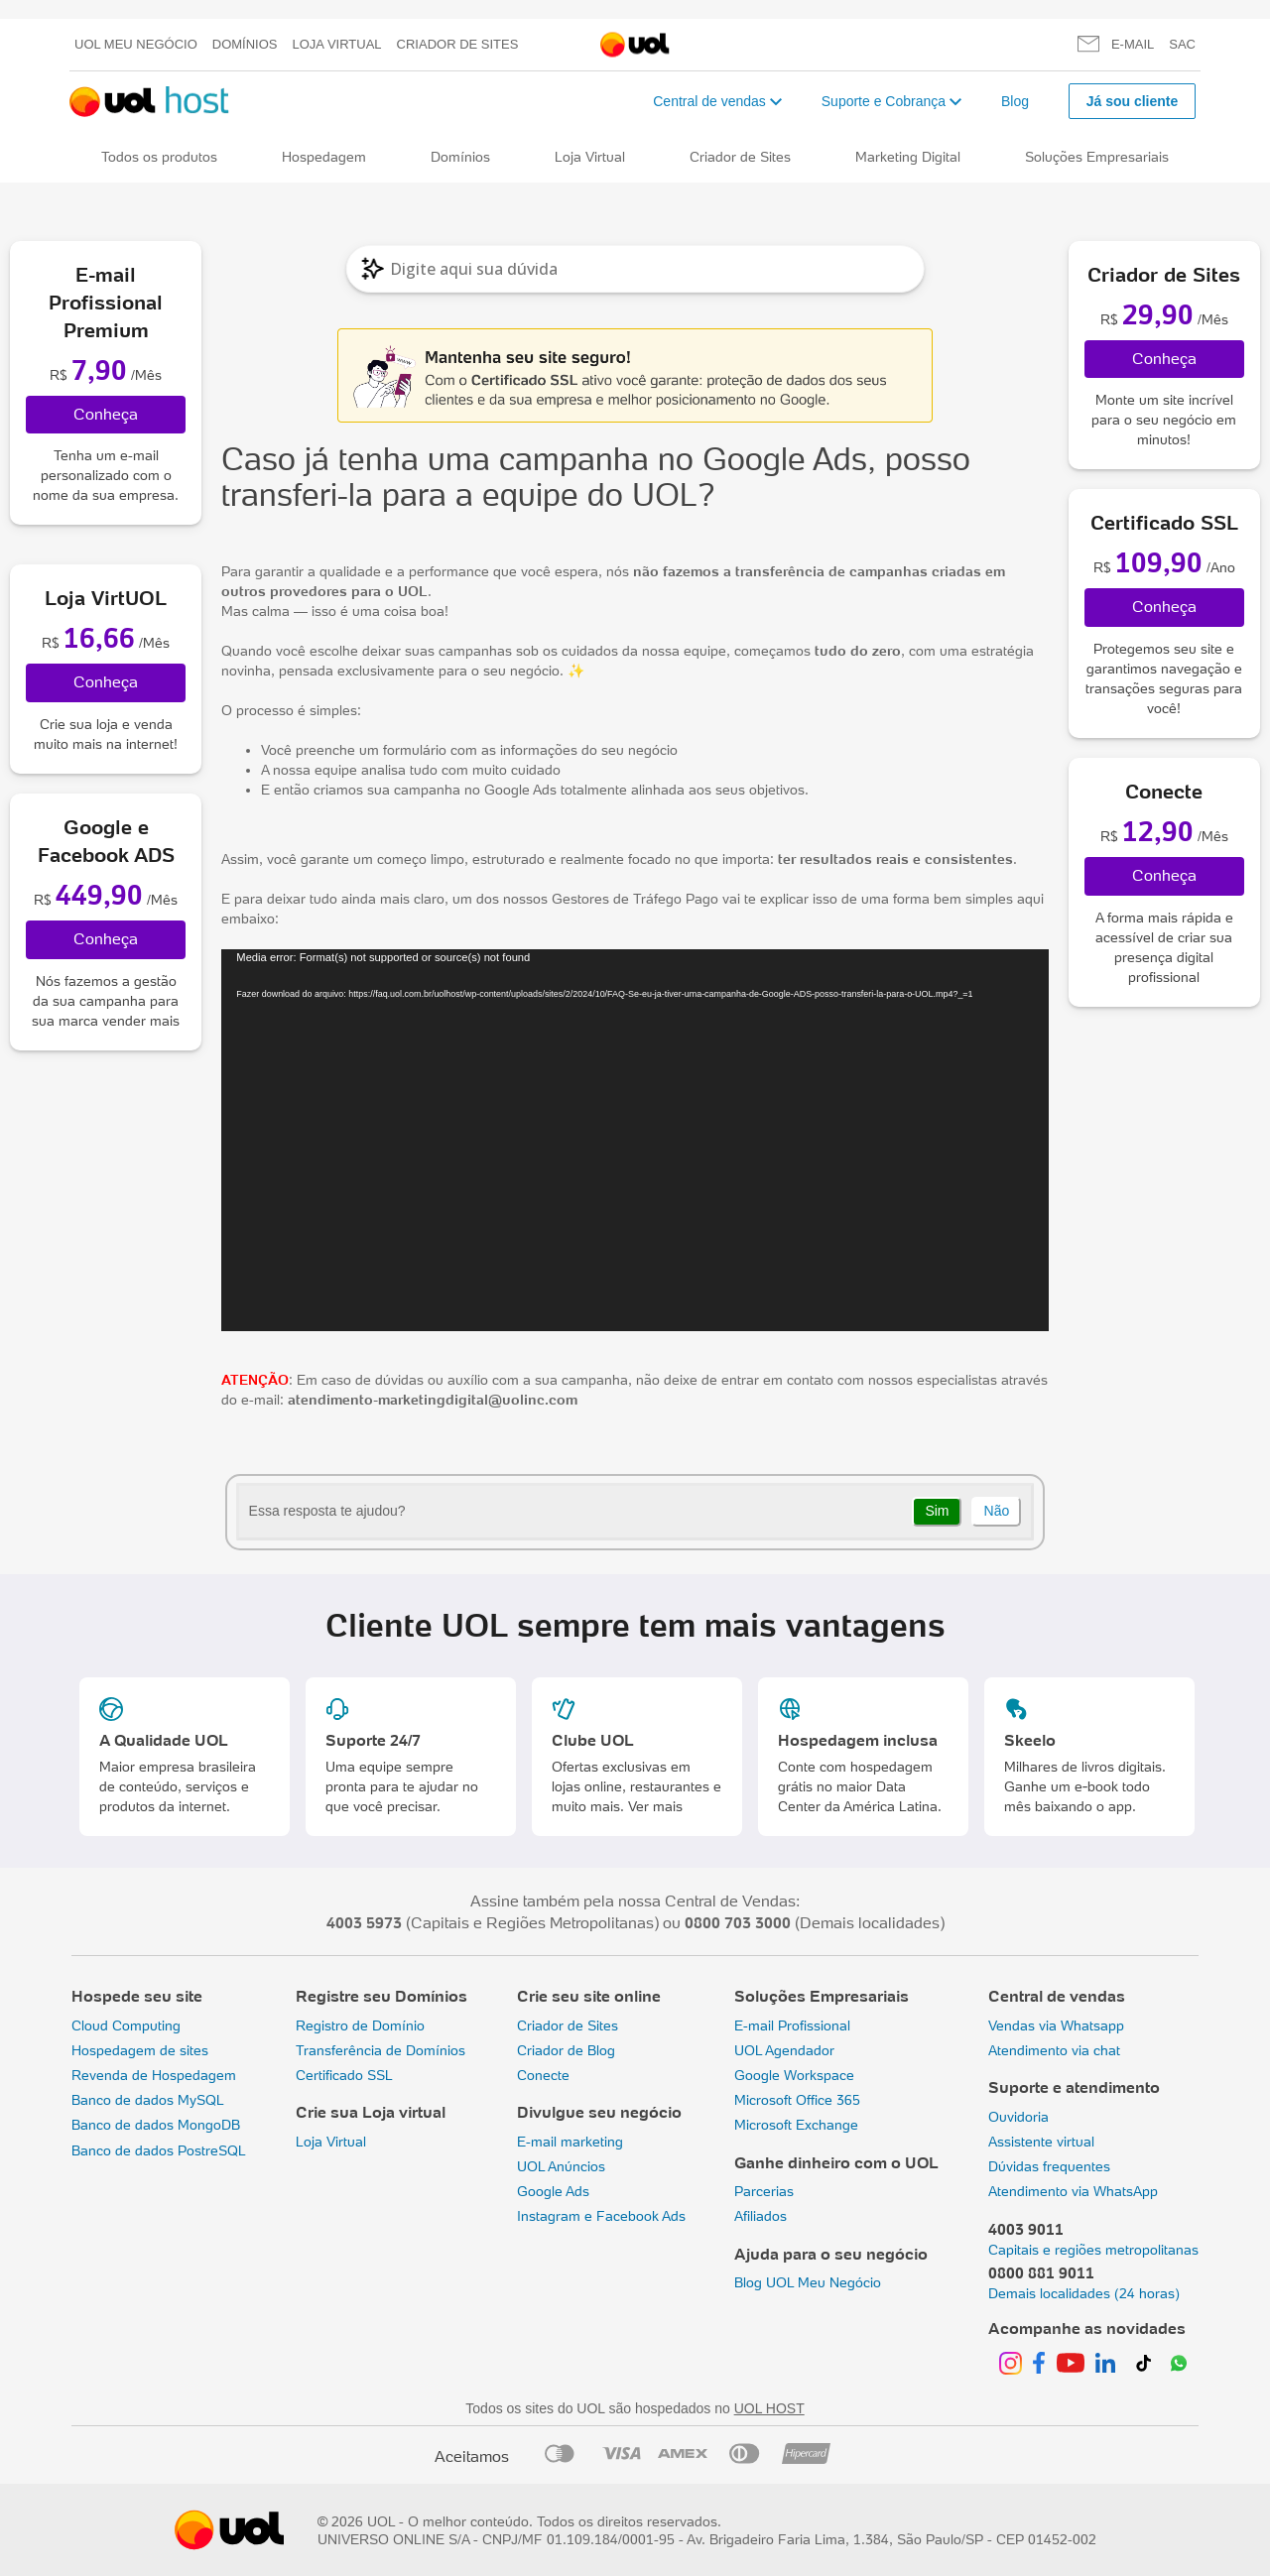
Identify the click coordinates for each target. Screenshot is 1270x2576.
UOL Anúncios (561, 2166)
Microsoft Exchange (796, 2125)
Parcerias (764, 2191)
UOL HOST (769, 2408)
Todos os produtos (159, 157)
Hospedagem (324, 157)
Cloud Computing (126, 2025)
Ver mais (655, 1806)
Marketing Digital (907, 157)
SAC (1182, 44)
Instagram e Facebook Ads (601, 2216)
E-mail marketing (570, 2141)
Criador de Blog (566, 2050)
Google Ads (553, 2191)
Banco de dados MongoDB (155, 2125)
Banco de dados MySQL (147, 2100)
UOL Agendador (784, 2050)
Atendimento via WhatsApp (1073, 2191)
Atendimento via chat (1054, 2050)
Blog (1015, 101)
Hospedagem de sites (139, 2050)
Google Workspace (794, 2075)
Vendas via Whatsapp (1056, 2025)
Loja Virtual (337, 44)
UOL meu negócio (135, 44)
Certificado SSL (344, 2075)
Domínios (245, 44)
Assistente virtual (1041, 2141)
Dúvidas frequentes (1049, 2166)
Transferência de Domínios (380, 2050)
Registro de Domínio (360, 2025)
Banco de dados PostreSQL (158, 2150)
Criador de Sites (458, 44)
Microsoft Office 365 (797, 2100)
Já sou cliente (1132, 101)
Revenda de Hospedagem (153, 2075)
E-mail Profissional (792, 2025)
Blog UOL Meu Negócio (807, 2282)
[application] (634, 1140)
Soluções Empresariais (1097, 157)
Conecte (543, 2075)
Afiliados (760, 2216)
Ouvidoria (1018, 2117)
